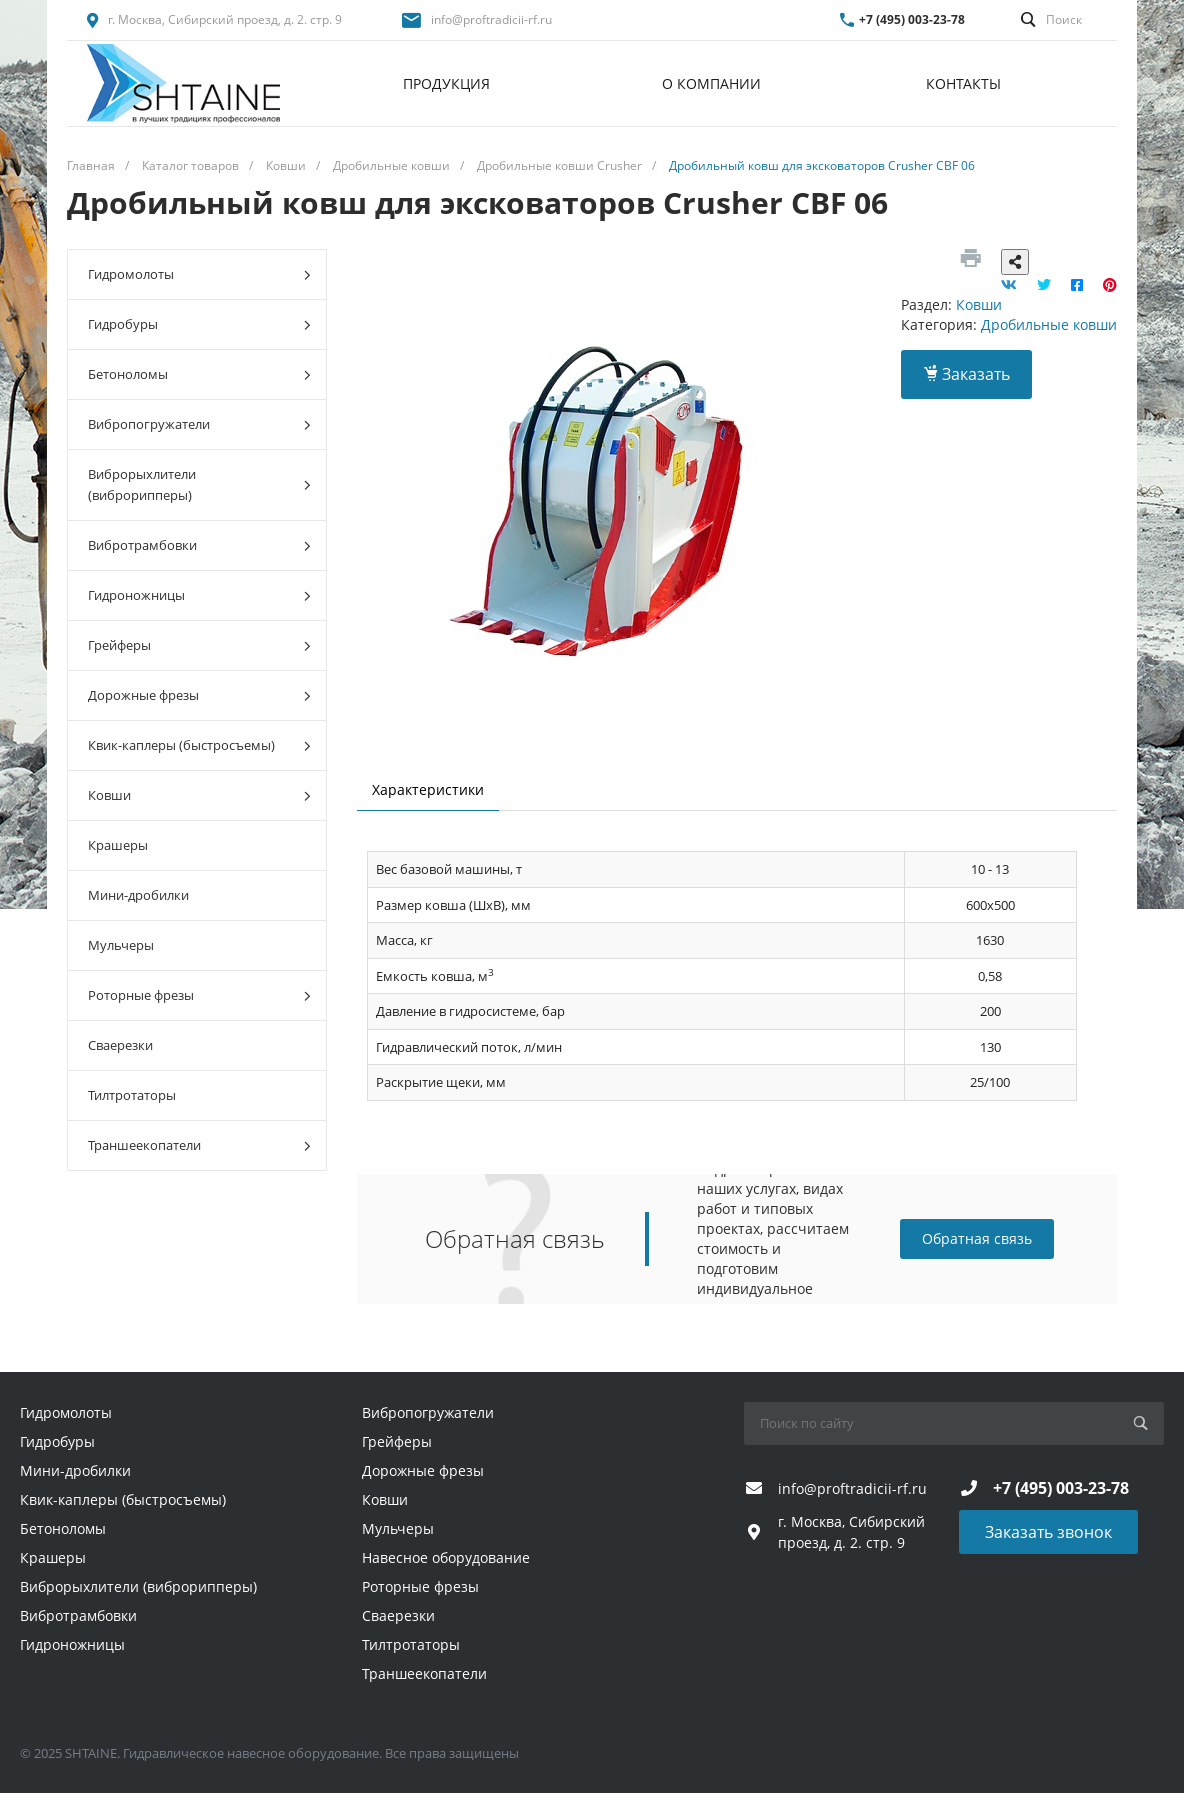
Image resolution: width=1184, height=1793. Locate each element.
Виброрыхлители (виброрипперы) (199, 484)
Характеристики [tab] (428, 789)
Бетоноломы (199, 374)
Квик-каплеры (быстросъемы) (199, 745)
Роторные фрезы (199, 995)
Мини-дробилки (138, 895)
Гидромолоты (199, 274)
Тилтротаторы (132, 1095)
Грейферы (199, 645)
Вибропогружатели (199, 424)
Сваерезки (120, 1045)
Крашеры (118, 845)
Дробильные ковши (1049, 324)
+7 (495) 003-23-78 (912, 19)
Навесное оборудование (446, 1557)
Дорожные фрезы (199, 695)
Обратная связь (977, 1238)
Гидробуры (199, 324)
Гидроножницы (199, 595)
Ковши (199, 795)
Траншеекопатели (199, 1145)
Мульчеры (121, 945)
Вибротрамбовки (199, 545)
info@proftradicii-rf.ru (491, 19)
